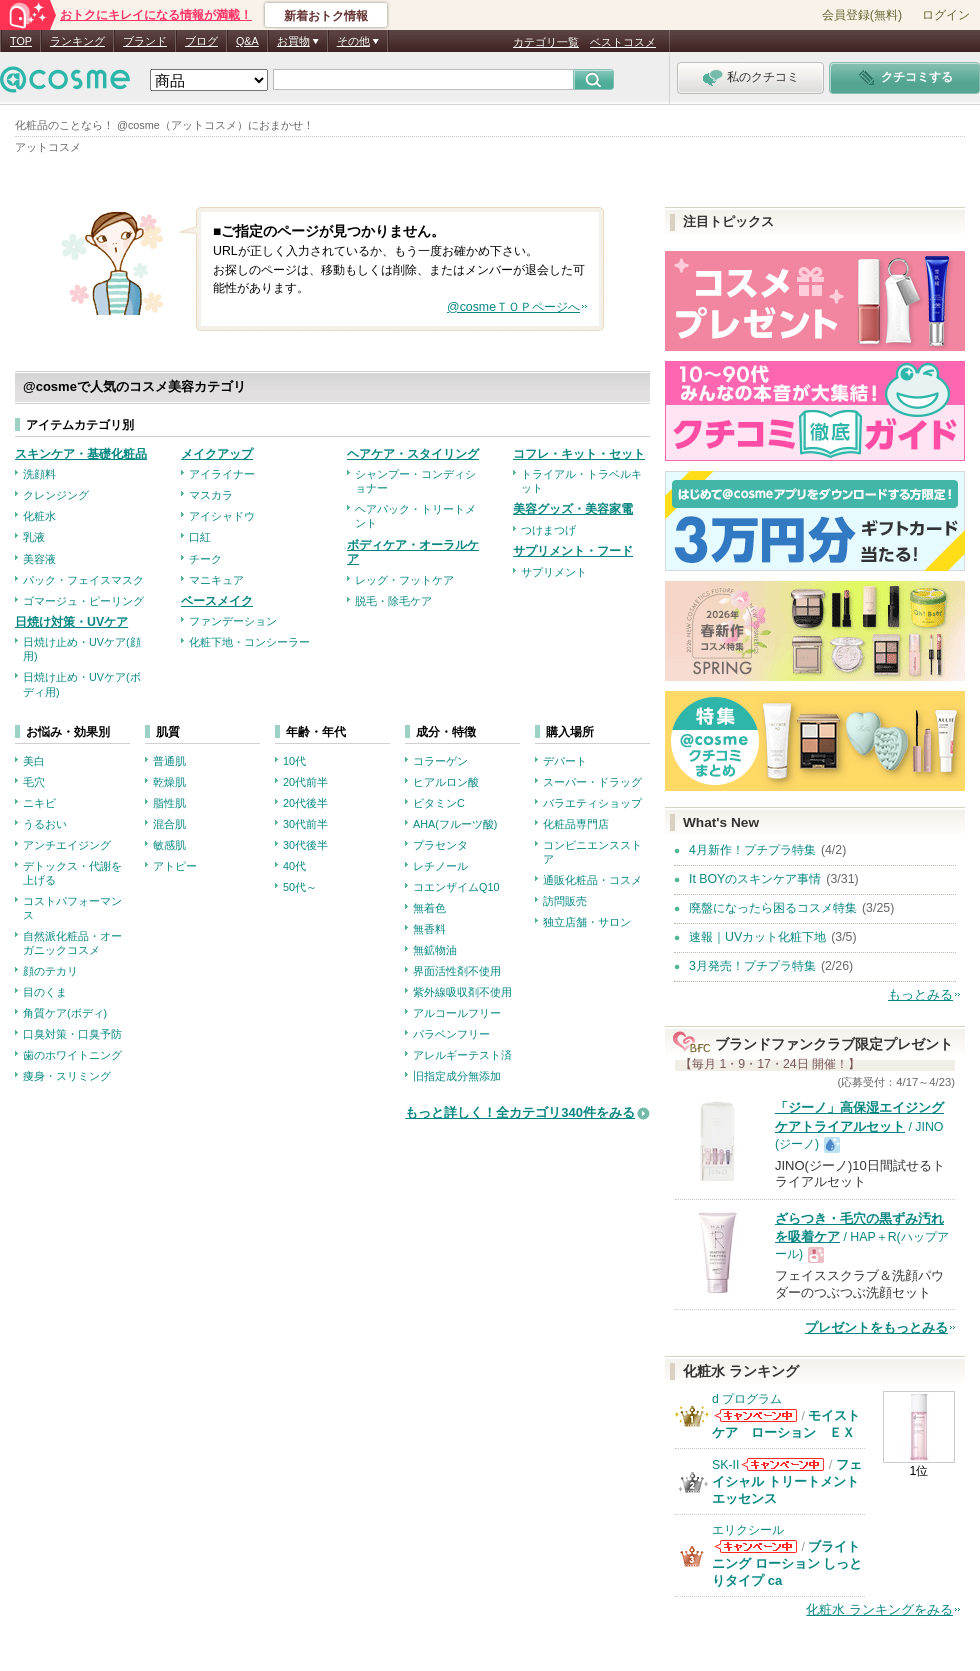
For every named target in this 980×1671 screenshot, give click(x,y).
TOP (21, 41)
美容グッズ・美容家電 (573, 509)
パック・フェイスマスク (83, 580)
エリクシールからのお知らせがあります (756, 1546)
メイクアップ (217, 454)
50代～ (300, 887)
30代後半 (305, 845)
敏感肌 (169, 845)
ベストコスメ (623, 42)
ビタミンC (439, 803)
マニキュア (216, 580)
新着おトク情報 (326, 16)
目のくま (45, 992)
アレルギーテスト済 (462, 1055)
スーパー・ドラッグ (592, 782)
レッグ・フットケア (404, 580)
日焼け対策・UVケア (71, 622)
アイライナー (222, 474)
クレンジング (56, 495)
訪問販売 (565, 901)
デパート (565, 761)
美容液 (39, 559)
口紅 (200, 537)
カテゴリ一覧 (546, 42)
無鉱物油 (435, 950)
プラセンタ (440, 845)
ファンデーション (233, 621)
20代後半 (305, 803)
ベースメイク (217, 601)
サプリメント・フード (573, 551)
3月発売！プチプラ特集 (752, 966)
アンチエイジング (67, 845)
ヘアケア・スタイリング (413, 454)
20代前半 (305, 782)
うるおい (45, 824)
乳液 (34, 537)
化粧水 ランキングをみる (879, 1609)
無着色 (429, 908)
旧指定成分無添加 (457, 1076)
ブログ (201, 41)
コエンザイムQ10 (456, 887)
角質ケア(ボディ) (65, 1013)
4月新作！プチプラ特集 (752, 850)
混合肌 (169, 824)
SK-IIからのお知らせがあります (783, 1464)
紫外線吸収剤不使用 (462, 992)
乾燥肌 (169, 782)
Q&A (247, 41)
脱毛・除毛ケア (393, 601)
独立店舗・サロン (587, 922)
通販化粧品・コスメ (592, 880)
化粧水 (39, 516)
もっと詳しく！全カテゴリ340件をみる (520, 1112)
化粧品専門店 (576, 824)
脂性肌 (169, 803)
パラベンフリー (451, 1034)
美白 (34, 761)
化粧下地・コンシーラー (249, 642)
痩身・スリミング (67, 1076)
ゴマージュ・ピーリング (83, 601)
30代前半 (305, 824)
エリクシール (748, 1530)
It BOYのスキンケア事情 (755, 879)
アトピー (175, 866)
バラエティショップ (592, 803)
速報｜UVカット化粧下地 (757, 937)
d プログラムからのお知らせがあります (756, 1415)
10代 (294, 761)
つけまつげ (548, 530)
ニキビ (39, 803)
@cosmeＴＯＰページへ (513, 307)
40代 (294, 866)
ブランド (145, 41)
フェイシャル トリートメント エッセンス (787, 1481)
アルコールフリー (457, 1013)
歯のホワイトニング (72, 1055)
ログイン (946, 15)
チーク (205, 559)
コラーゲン (440, 761)
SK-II (725, 1465)
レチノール (440, 866)
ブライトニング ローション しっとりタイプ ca (787, 1563)
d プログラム (747, 1399)
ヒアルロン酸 (446, 782)
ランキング (77, 41)
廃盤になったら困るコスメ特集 (773, 908)
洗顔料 (39, 474)
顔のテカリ (50, 971)
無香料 (429, 929)
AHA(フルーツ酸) (455, 824)
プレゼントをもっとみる (876, 1327)
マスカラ (211, 495)
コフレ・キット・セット (579, 454)
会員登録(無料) (862, 15)
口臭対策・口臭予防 (72, 1034)
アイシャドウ (222, 516)
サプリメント (554, 572)
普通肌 (169, 761)
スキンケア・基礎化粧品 (81, 454)
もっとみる (920, 994)
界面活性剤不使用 (457, 971)
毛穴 (34, 782)
